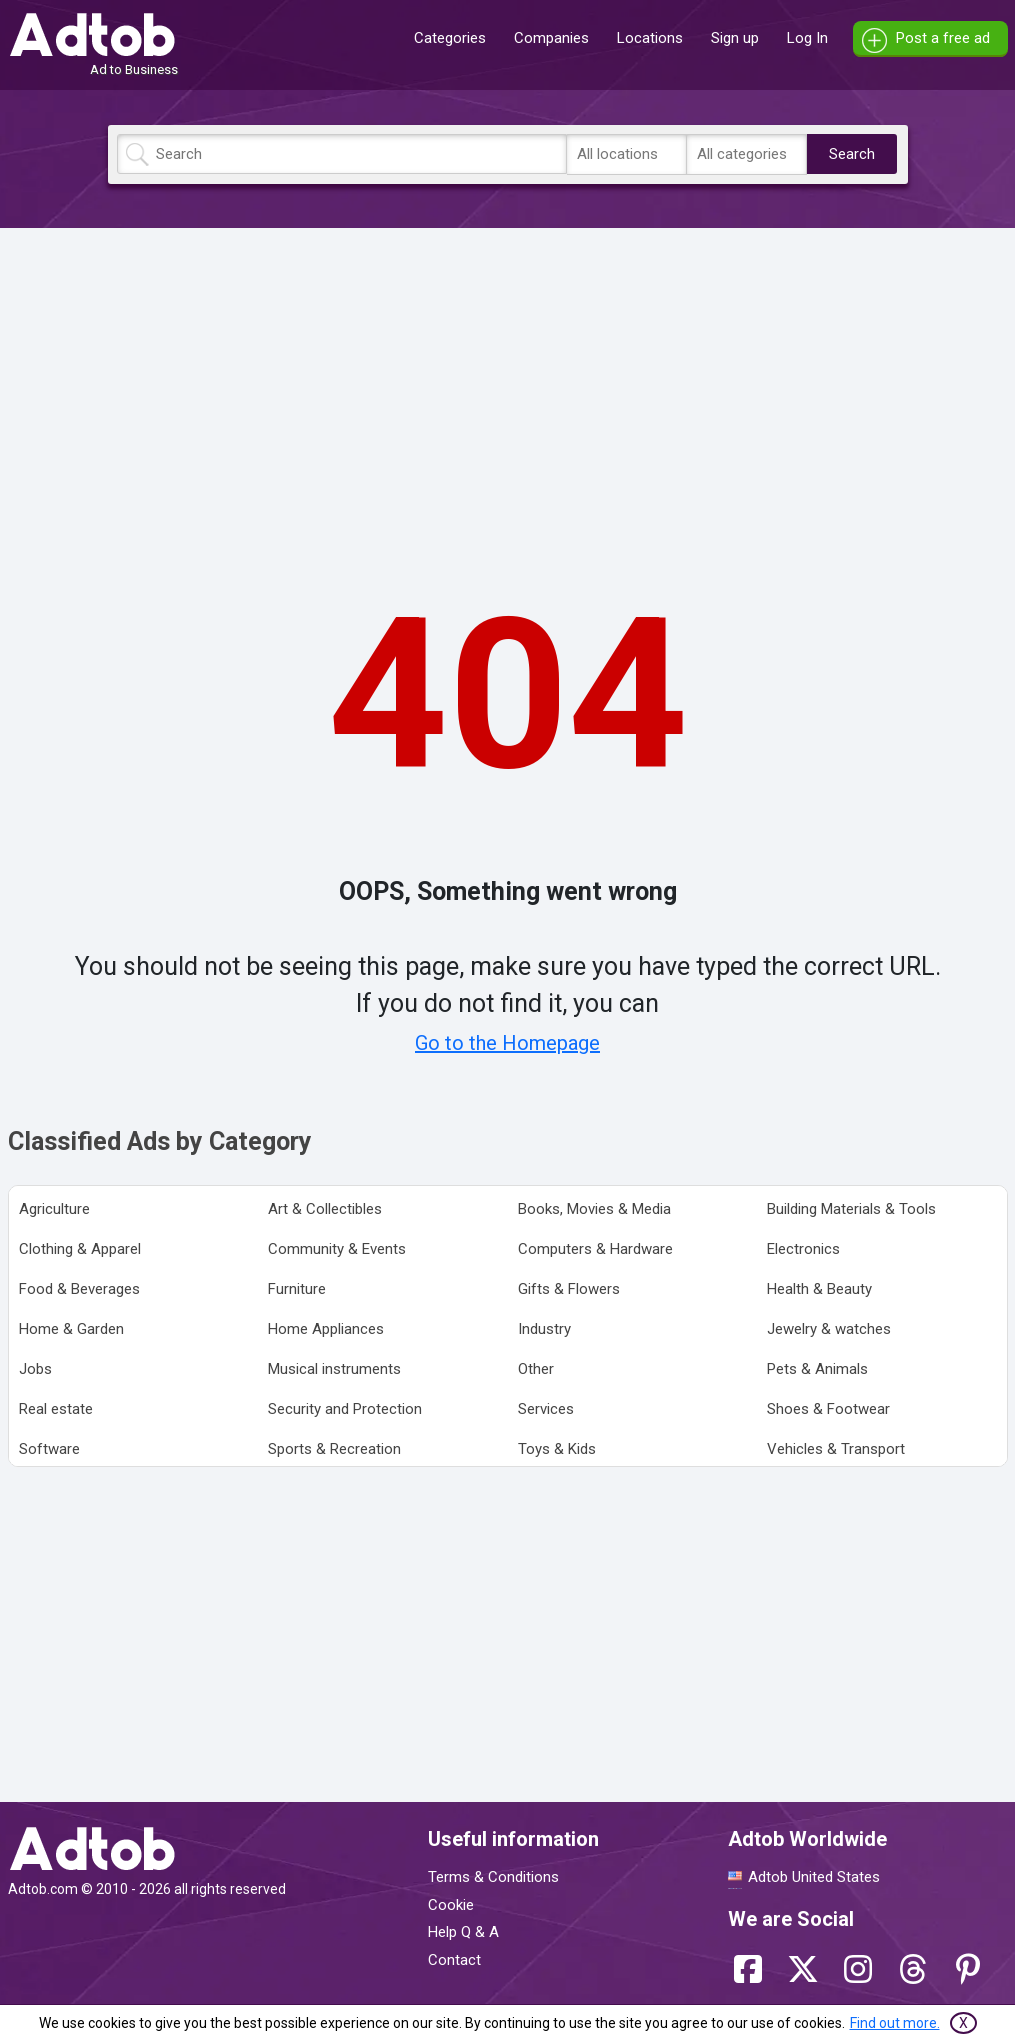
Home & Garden (71, 1329)
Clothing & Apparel (80, 1249)
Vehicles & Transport (836, 1449)
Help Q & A (463, 1932)
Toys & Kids (557, 1449)
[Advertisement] (508, 383)
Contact (454, 1960)
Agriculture (54, 1209)
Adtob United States (814, 1877)
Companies (551, 38)
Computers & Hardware (595, 1249)
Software (49, 1449)
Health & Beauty (819, 1289)
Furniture (297, 1289)
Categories (450, 38)
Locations (650, 38)
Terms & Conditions (493, 1877)
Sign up (735, 38)
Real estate (56, 1409)
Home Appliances (326, 1329)
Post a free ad (943, 38)
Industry (544, 1329)
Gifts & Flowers (569, 1289)
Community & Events (337, 1249)
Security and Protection (345, 1409)
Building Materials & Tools (851, 1209)
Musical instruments (334, 1369)
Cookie (451, 1905)
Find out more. (895, 2023)
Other (536, 1369)
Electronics (803, 1249)
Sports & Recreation (334, 1449)
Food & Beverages (79, 1289)
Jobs (35, 1369)
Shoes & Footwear (828, 1409)
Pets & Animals (817, 1369)
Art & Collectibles (325, 1209)
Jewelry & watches (829, 1329)
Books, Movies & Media (594, 1209)
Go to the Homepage (507, 1043)
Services (546, 1409)
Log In (807, 38)
